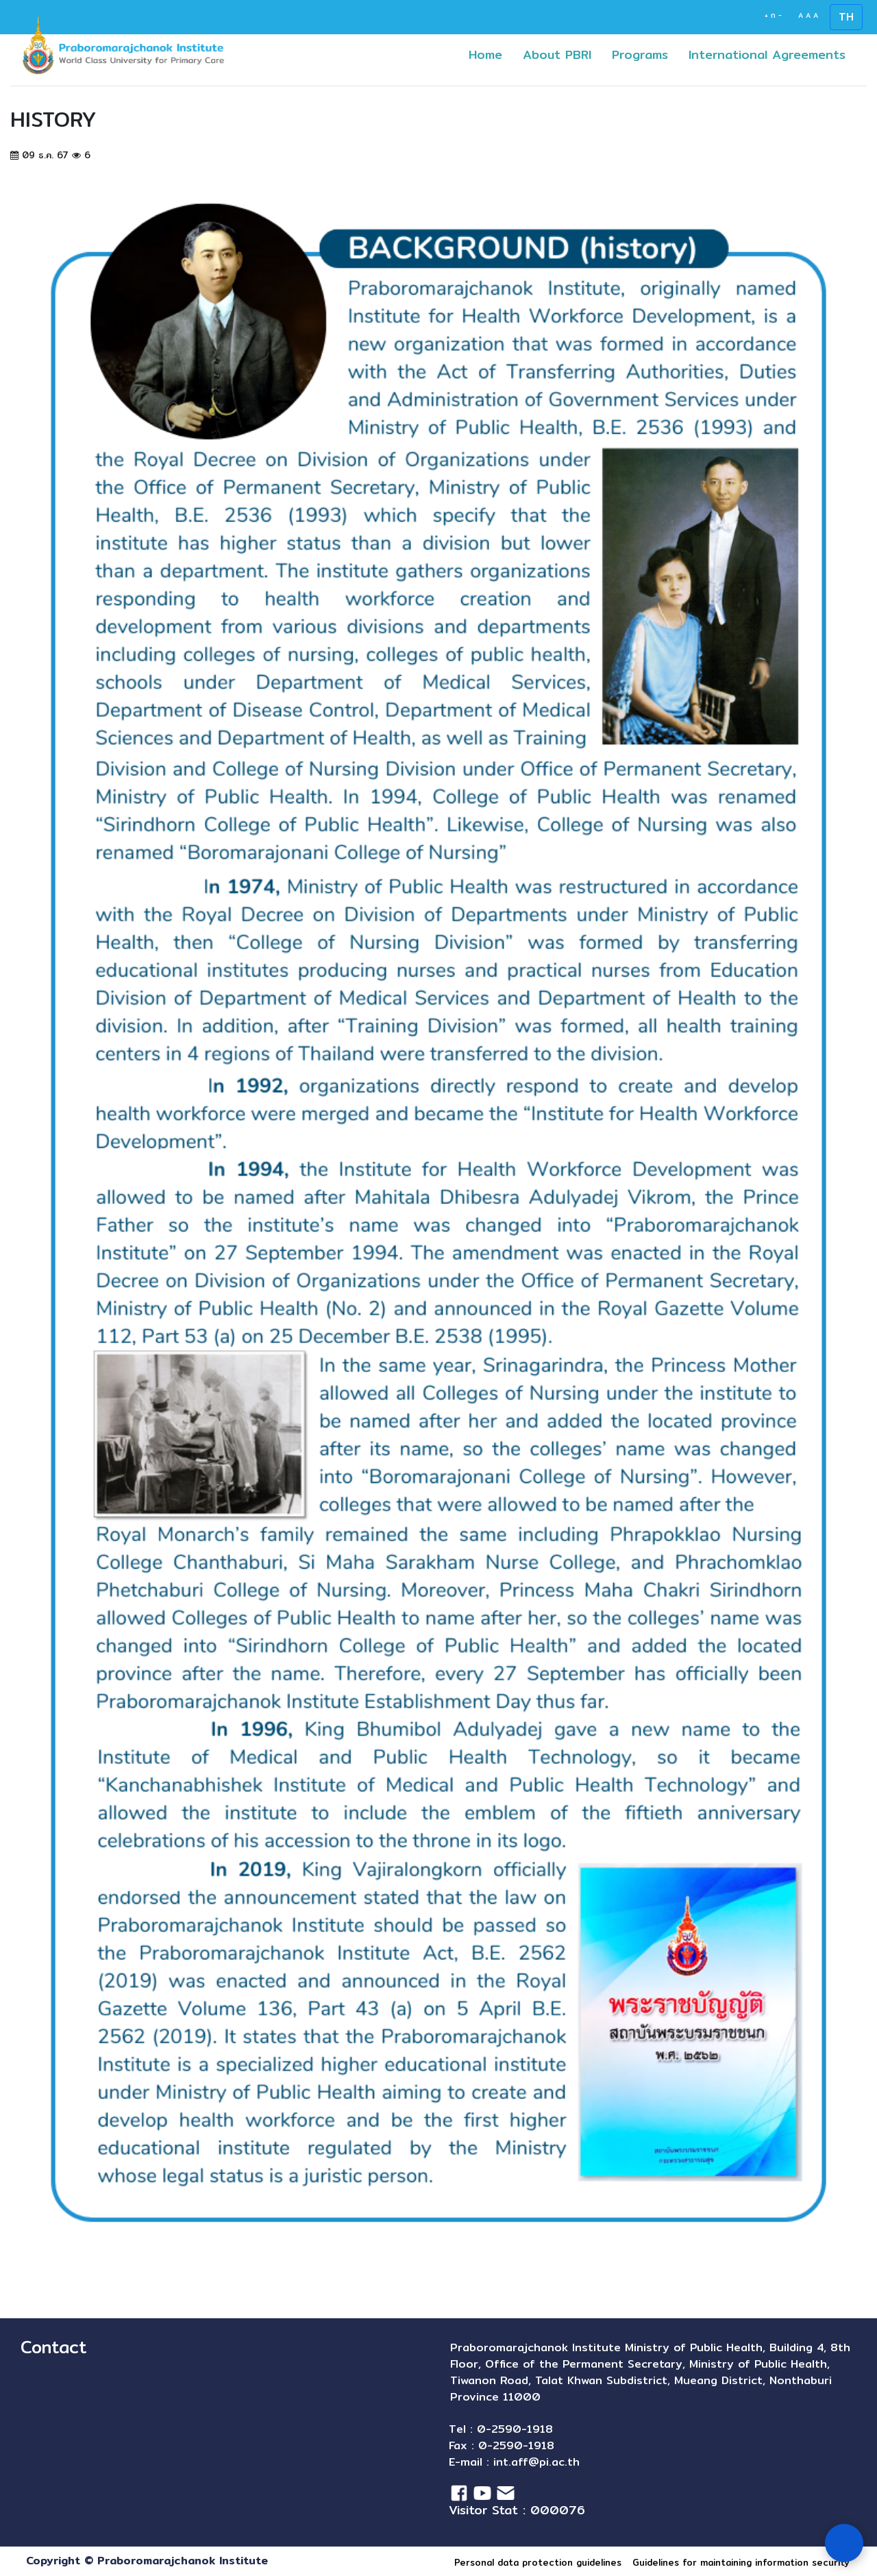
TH (846, 16)
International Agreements (772, 54)
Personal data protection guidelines (537, 2562)
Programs (645, 54)
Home (490, 54)
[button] (657, 54)
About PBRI (557, 54)
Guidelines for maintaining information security (741, 2562)
